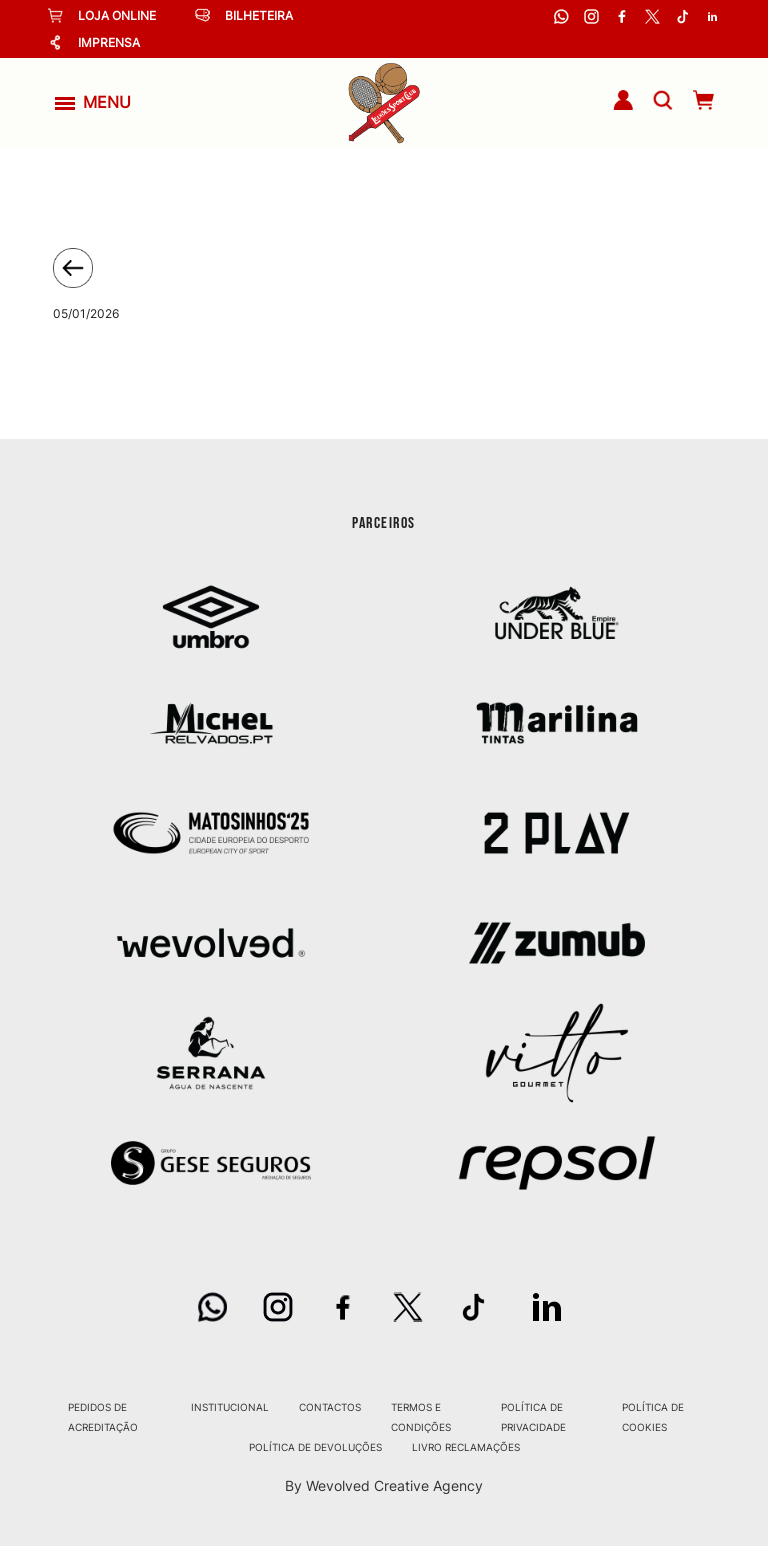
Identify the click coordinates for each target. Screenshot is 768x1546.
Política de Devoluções (315, 1447)
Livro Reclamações (466, 1447)
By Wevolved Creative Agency (384, 1485)
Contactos (330, 1407)
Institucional (230, 1407)
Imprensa (94, 42)
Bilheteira (244, 15)
